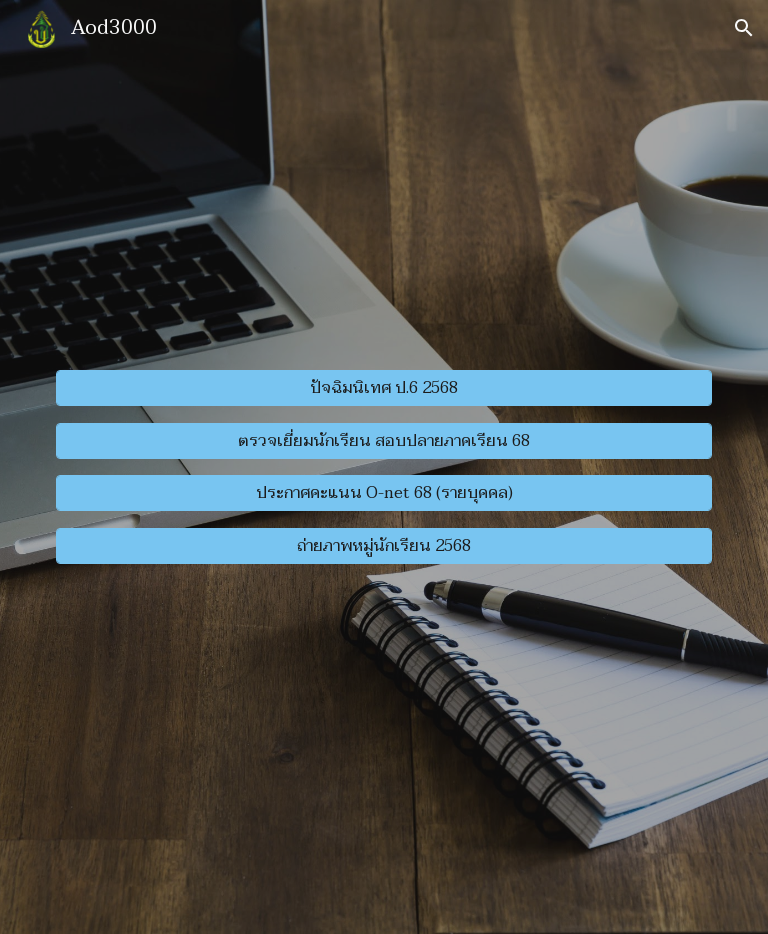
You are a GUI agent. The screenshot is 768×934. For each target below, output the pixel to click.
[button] (744, 28)
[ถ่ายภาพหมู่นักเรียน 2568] (383, 546)
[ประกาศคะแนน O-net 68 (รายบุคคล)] (383, 493)
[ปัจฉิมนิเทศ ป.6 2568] (383, 388)
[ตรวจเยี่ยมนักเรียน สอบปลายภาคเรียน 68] (383, 441)
